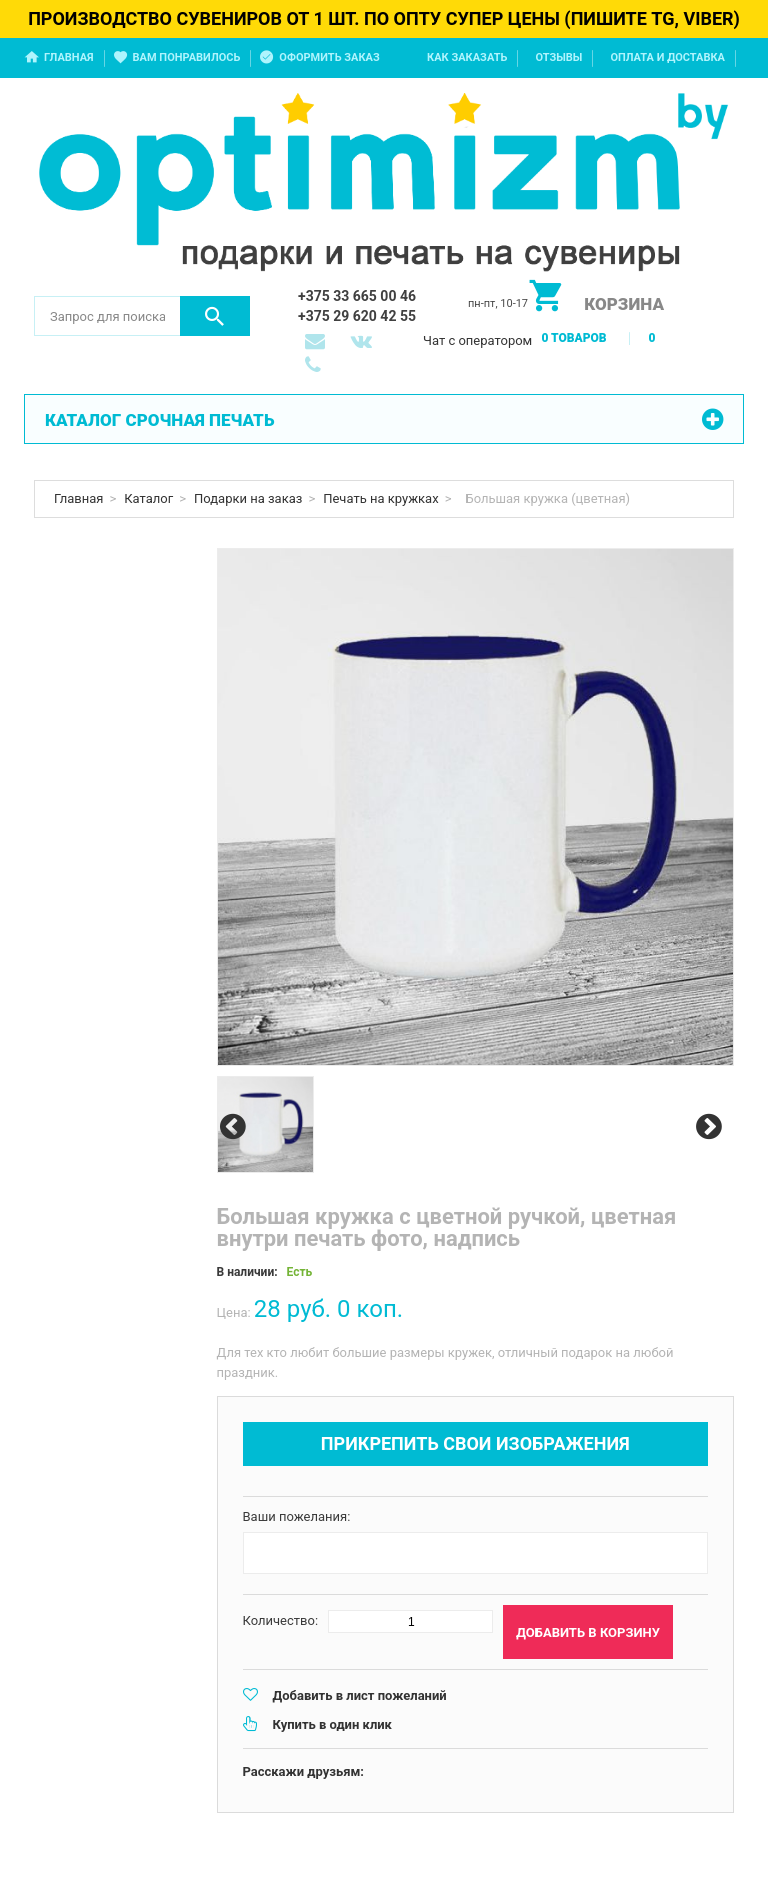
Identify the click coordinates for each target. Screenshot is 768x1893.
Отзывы (558, 57)
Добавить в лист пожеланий (360, 1695)
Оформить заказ (329, 57)
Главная (69, 57)
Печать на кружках (380, 498)
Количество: (281, 1620)
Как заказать (467, 57)
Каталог (148, 498)
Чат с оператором (477, 340)
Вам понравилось (187, 57)
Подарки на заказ (248, 498)
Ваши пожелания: (297, 1516)
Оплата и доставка (667, 57)
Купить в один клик (332, 1724)
